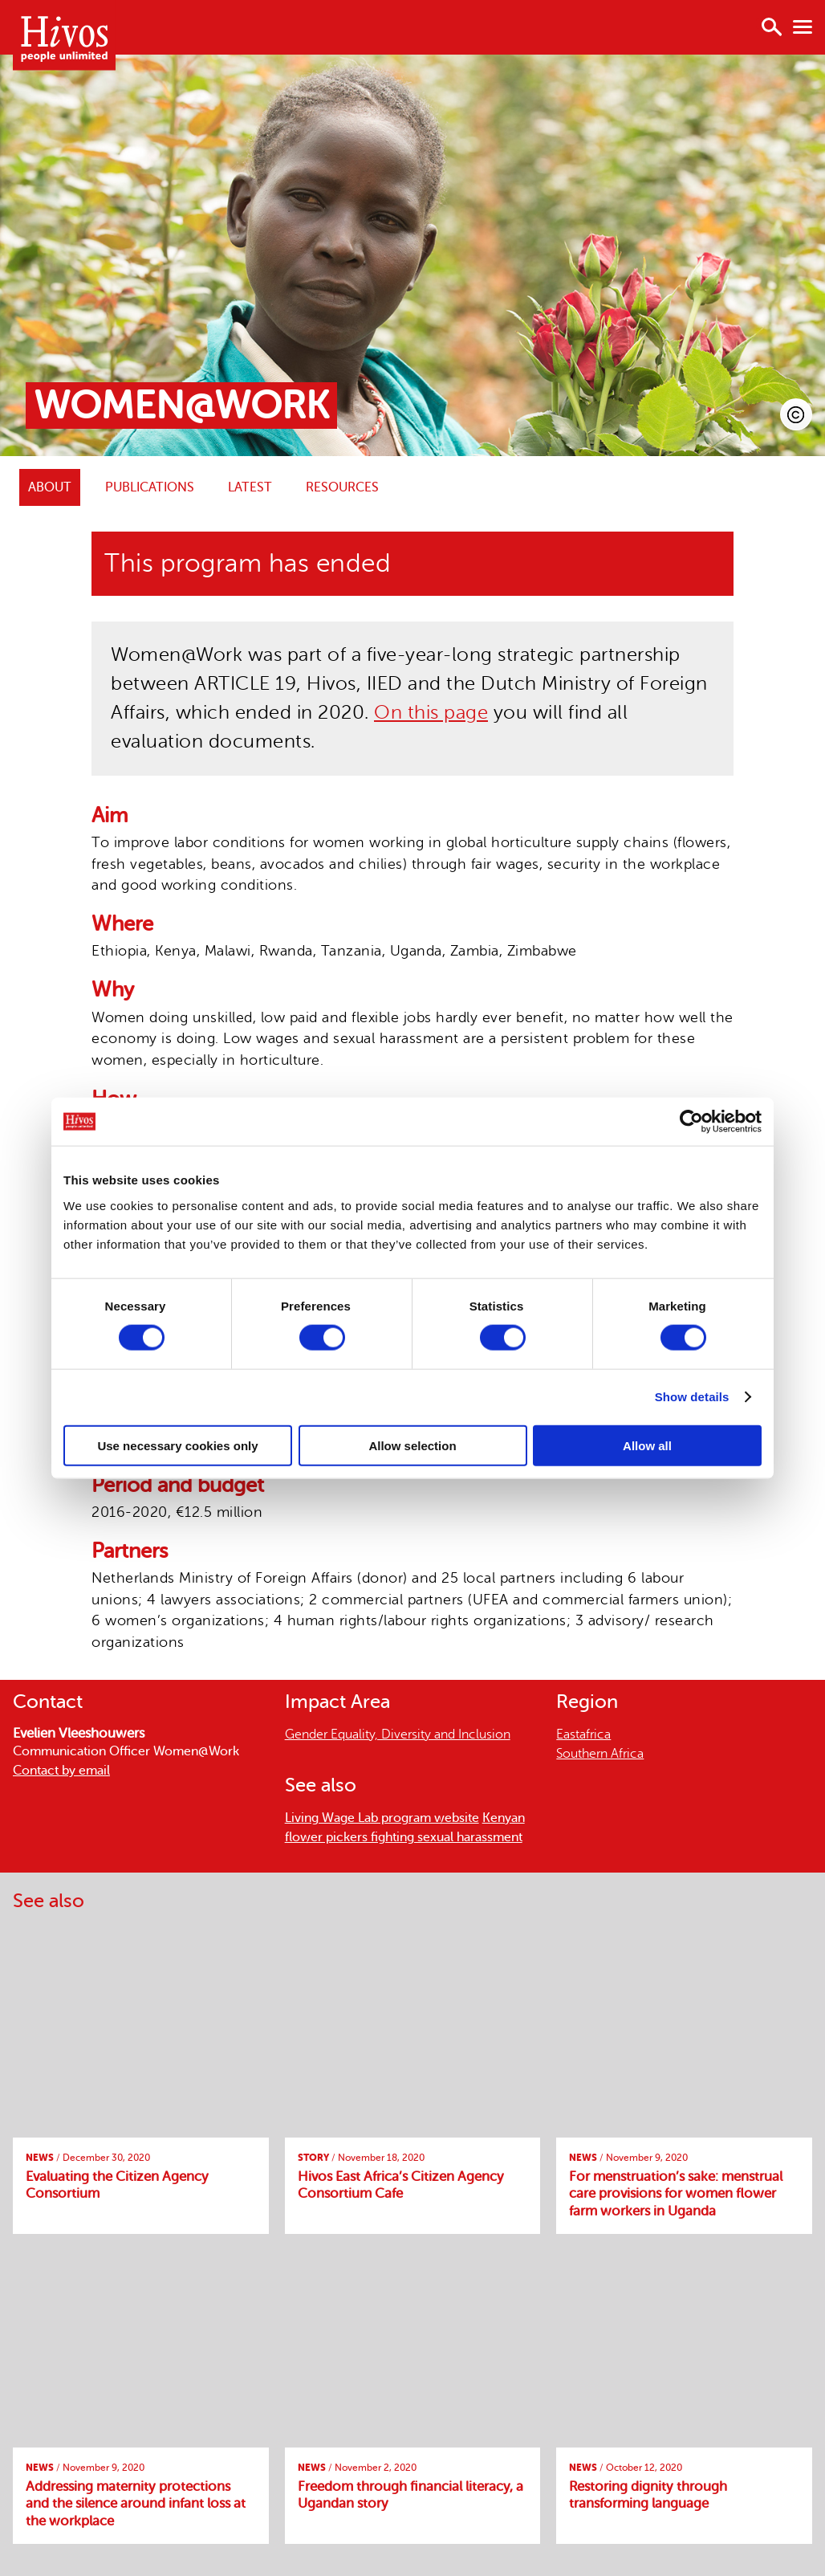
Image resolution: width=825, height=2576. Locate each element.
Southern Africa (600, 1754)
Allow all (647, 1445)
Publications (149, 487)
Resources (342, 487)
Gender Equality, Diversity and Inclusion (397, 1734)
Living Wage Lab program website (382, 1818)
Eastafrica (583, 1734)
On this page (431, 712)
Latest (250, 487)
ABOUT (49, 487)
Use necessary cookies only (177, 1445)
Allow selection (412, 1445)
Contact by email (61, 1770)
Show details (692, 1397)
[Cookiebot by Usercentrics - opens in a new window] (691, 1122)
